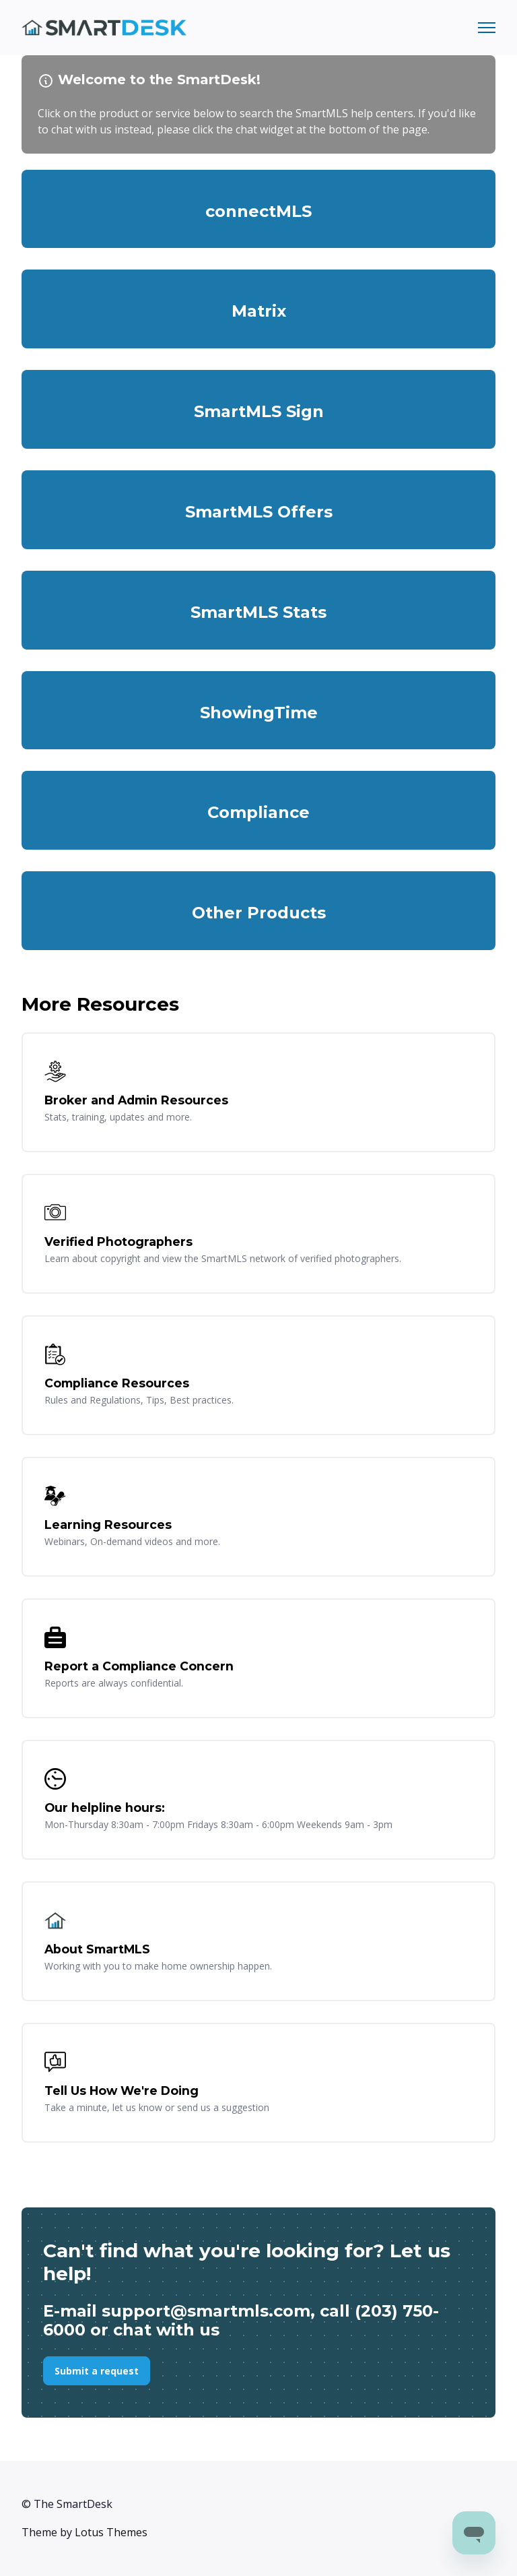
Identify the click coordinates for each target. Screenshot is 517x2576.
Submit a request (97, 2370)
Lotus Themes (111, 2532)
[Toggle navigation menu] (487, 27)
